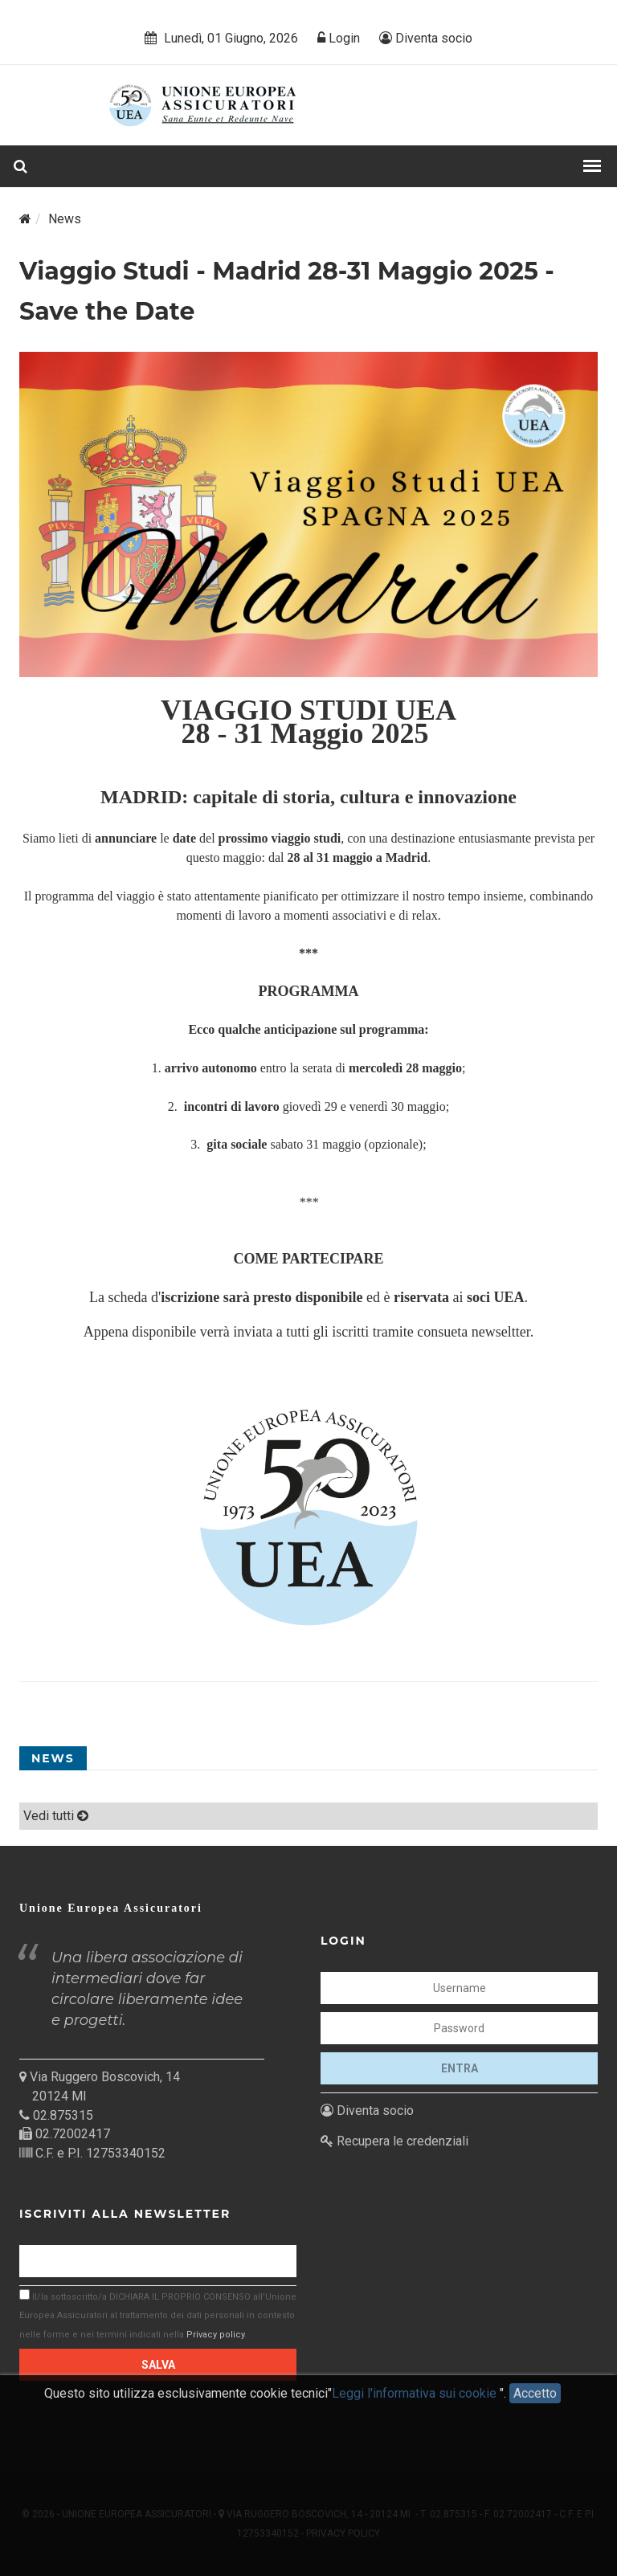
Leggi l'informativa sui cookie (416, 2403)
